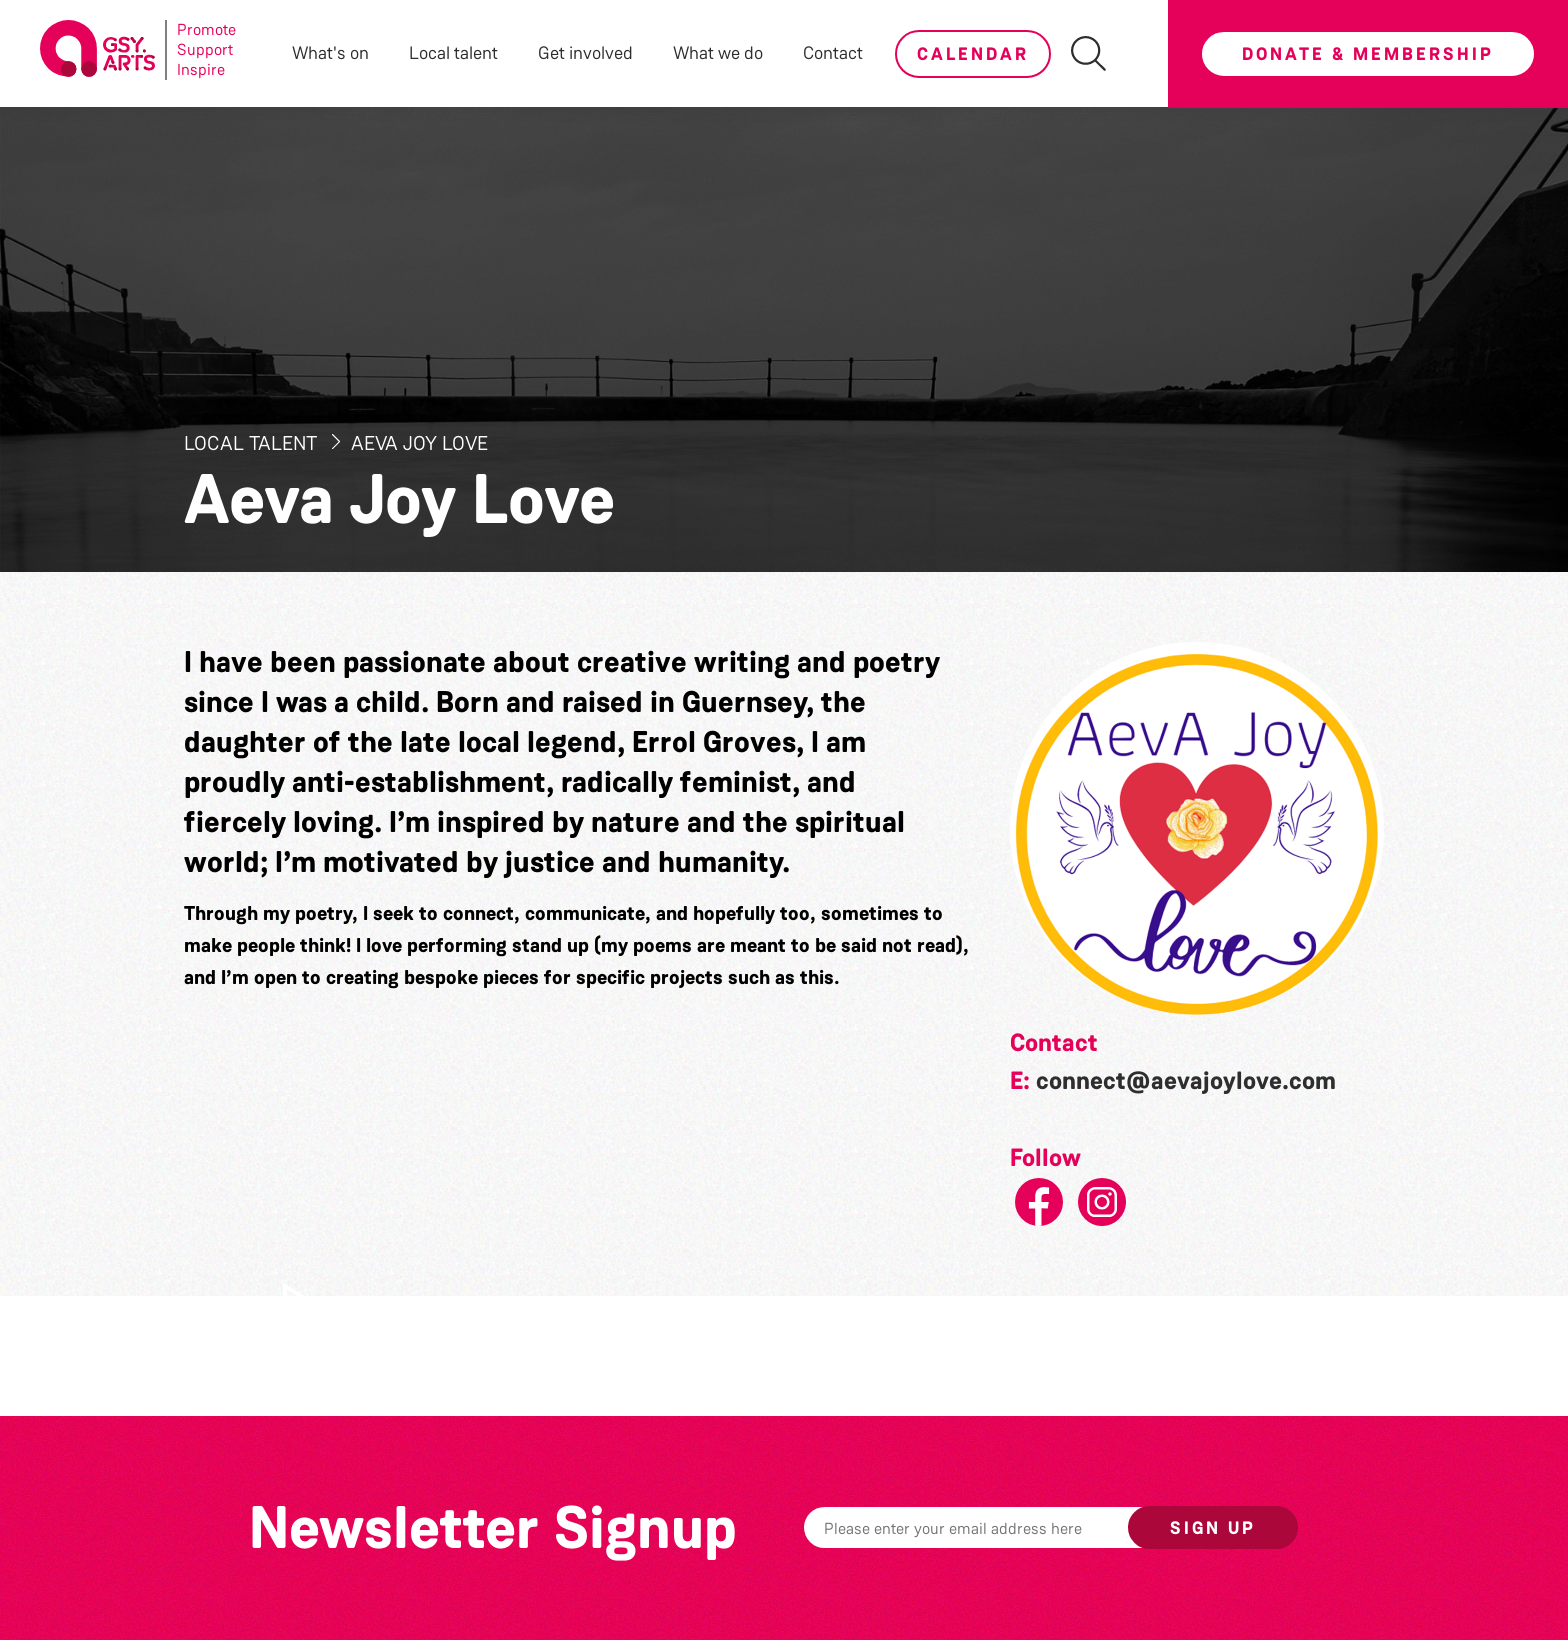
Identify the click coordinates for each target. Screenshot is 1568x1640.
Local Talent (253, 443)
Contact (833, 53)
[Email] (997, 1527)
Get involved (585, 53)
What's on (330, 53)
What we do (718, 53)
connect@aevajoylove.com (1186, 1081)
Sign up (1213, 1528)
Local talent (453, 53)
